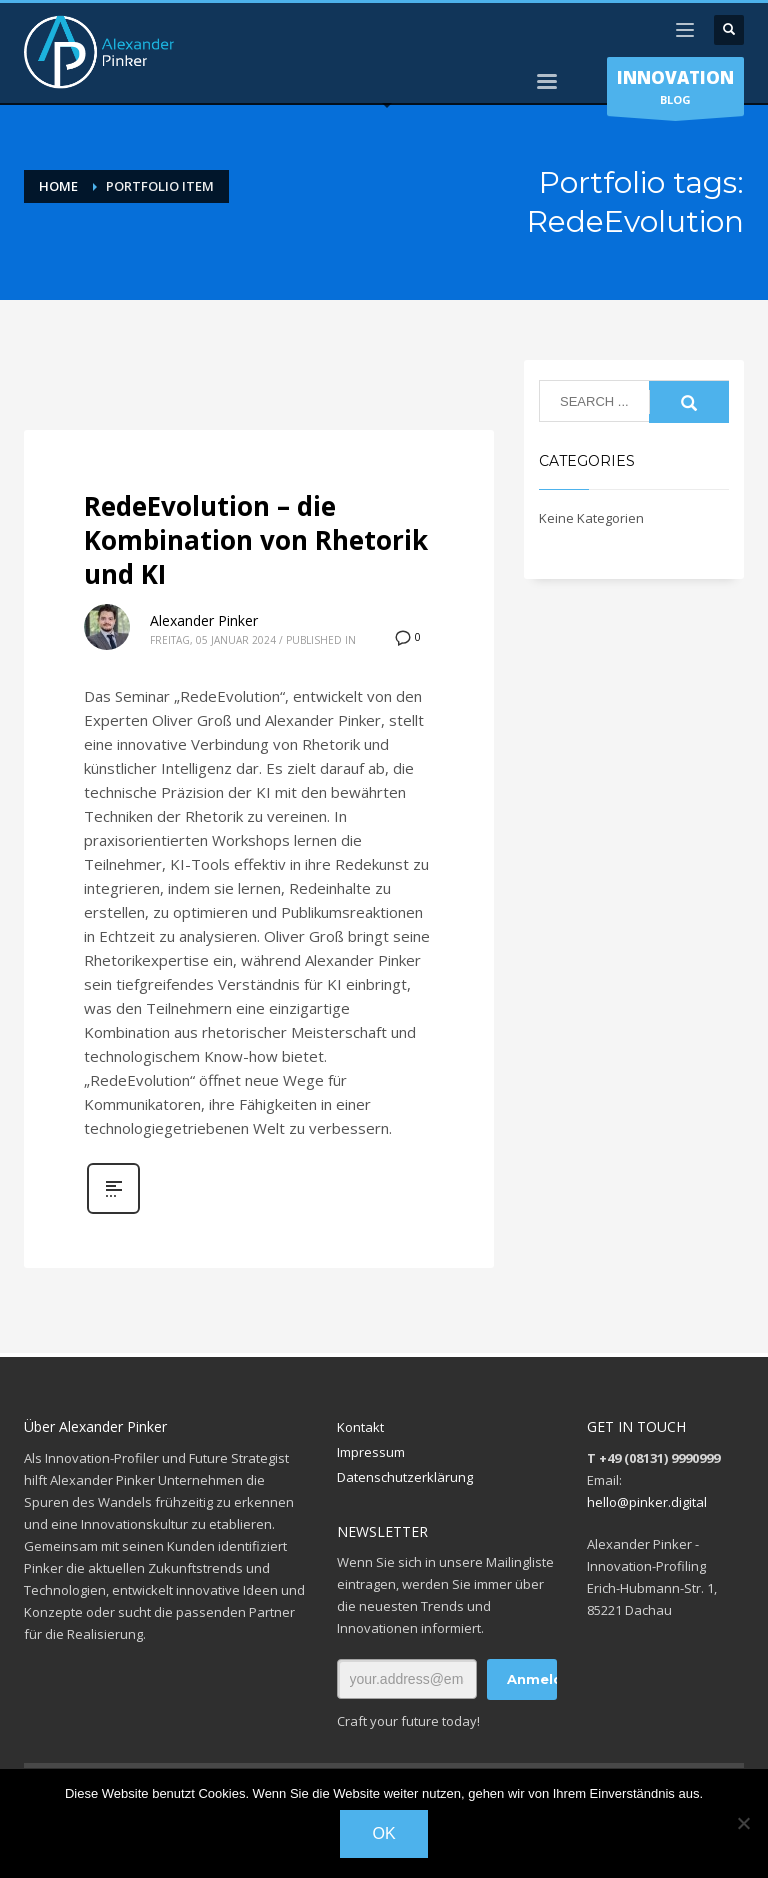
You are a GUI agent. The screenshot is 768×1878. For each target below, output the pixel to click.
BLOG (675, 91)
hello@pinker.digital (647, 1502)
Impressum (371, 1452)
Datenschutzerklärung (405, 1477)
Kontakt (360, 1427)
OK (383, 1833)
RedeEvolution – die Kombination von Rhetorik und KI (256, 540)
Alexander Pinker (204, 620)
